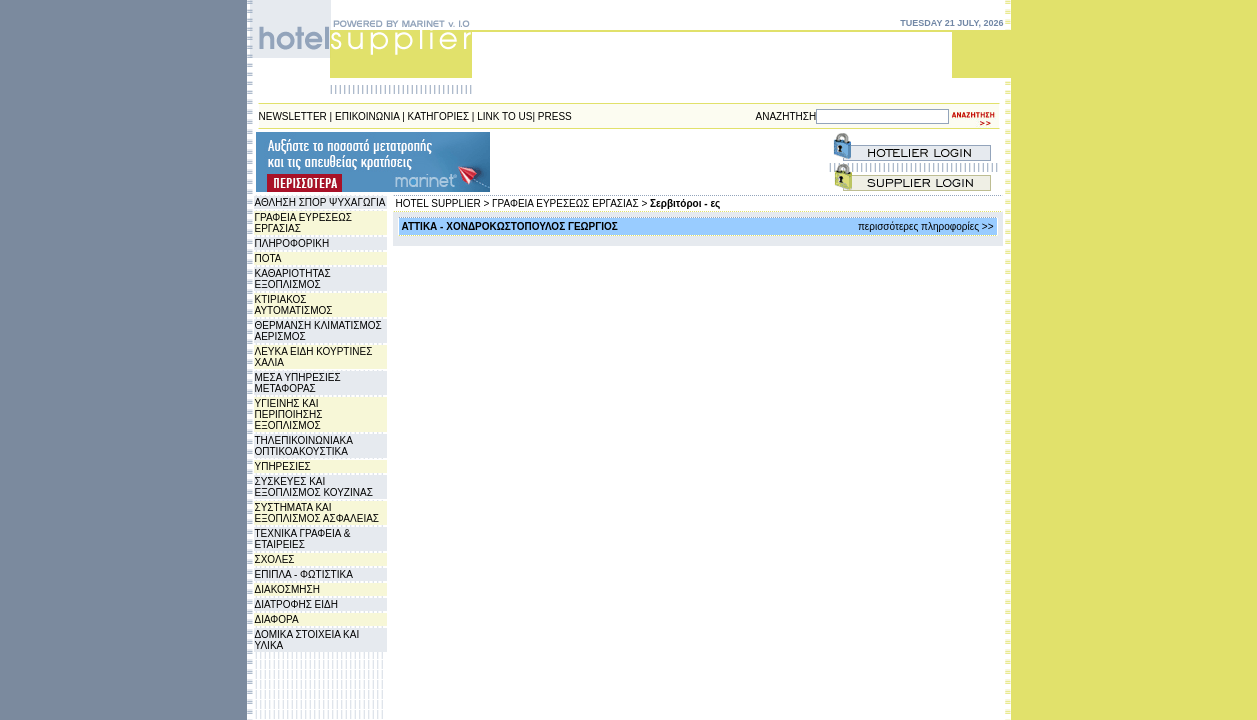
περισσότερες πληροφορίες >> (926, 226)
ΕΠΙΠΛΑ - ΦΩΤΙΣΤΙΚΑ (304, 574)
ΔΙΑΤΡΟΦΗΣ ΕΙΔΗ (296, 604)
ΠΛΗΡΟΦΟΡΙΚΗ (292, 243)
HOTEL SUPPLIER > (443, 203)
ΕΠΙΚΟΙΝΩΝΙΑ (367, 116)
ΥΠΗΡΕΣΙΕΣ (283, 466)
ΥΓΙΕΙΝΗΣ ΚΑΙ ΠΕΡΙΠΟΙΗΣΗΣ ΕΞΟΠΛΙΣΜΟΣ (289, 414)
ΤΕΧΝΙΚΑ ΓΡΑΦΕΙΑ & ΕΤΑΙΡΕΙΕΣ (303, 539)
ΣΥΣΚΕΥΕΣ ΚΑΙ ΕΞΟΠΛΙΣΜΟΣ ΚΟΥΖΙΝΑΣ (314, 487)
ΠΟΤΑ (268, 258)
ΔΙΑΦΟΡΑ (277, 619)
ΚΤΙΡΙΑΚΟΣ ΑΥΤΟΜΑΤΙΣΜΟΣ (294, 305)
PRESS (555, 116)
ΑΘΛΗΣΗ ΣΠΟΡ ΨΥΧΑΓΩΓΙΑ (320, 202)
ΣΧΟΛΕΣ (275, 559)
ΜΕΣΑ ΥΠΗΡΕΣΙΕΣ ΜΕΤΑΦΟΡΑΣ (298, 383)
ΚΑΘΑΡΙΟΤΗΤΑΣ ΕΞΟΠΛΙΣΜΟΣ (293, 279)
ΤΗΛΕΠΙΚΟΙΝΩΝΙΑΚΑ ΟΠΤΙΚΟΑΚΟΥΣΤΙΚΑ (304, 446)
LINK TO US (504, 116)
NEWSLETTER (293, 116)
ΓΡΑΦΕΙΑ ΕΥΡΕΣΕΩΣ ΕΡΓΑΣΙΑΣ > (569, 203)
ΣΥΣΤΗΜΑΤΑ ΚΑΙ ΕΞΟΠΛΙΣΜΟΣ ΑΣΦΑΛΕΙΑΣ (317, 513)
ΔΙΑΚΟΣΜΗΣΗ (287, 589)
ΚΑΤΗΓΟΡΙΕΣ (439, 116)
